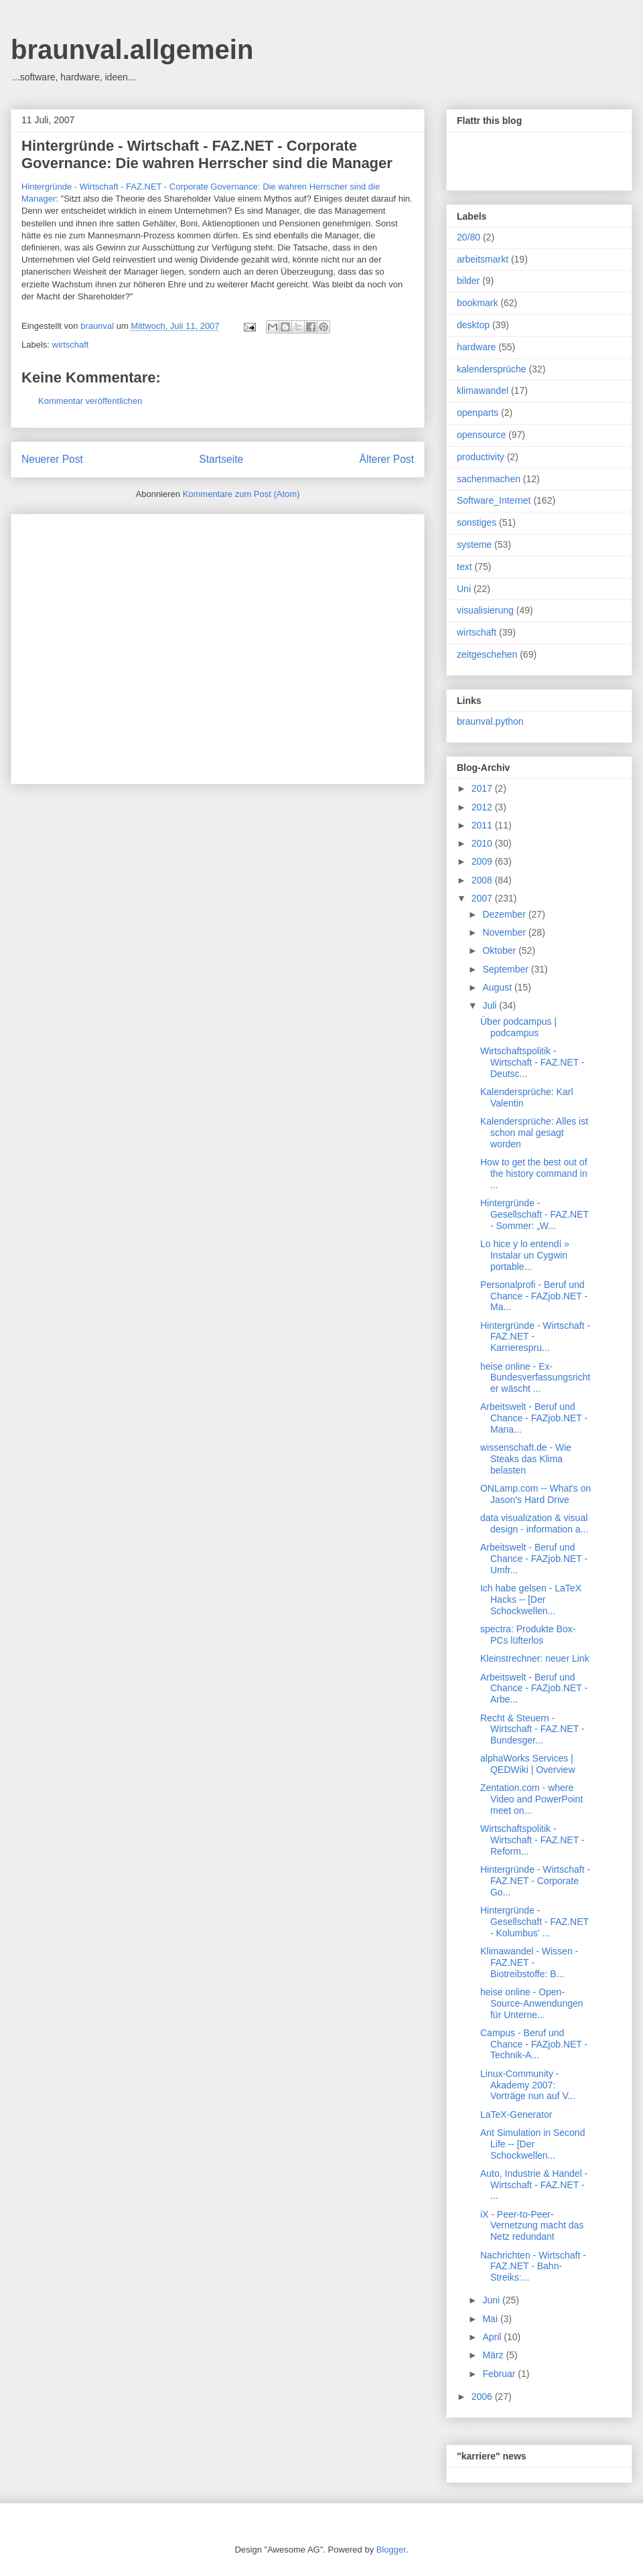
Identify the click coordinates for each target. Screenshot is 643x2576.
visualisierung (485, 610)
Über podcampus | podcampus (518, 1027)
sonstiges (476, 522)
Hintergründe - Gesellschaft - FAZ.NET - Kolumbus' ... (534, 1921)
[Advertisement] (125, 644)
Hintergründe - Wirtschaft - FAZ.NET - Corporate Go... (535, 1881)
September (506, 969)
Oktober (500, 950)
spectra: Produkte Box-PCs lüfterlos (527, 1635)
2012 (483, 807)
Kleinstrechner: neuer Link (534, 1658)
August (498, 987)
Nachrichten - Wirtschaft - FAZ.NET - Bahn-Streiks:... (533, 2266)
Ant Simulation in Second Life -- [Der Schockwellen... (532, 2144)
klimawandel (482, 390)
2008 (483, 880)
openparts (477, 412)
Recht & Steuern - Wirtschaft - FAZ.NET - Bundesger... (532, 1729)
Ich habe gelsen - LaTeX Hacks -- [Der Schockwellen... (530, 1599)
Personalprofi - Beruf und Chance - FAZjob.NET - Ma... (533, 1296)
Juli (490, 1005)
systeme (474, 544)
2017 (483, 788)
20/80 (468, 237)
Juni (492, 2300)
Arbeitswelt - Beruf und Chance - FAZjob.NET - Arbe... (533, 1688)
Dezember (505, 914)
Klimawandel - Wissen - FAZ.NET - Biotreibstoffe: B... (529, 1962)
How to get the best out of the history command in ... (533, 1173)
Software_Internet (494, 500)
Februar (500, 2373)
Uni (464, 588)
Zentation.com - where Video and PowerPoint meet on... (531, 1799)
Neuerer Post (52, 459)
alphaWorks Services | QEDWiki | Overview (527, 1764)
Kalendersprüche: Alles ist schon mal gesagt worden (534, 1132)
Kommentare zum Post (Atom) (241, 494)
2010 (483, 843)
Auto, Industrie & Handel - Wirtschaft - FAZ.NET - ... (533, 2185)
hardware (476, 347)
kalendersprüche (491, 369)
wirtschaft (70, 345)
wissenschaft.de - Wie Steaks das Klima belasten (525, 1459)
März (494, 2355)
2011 (483, 825)
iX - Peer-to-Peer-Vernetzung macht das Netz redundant (531, 2225)
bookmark (477, 302)
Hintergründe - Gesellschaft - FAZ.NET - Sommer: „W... (534, 1214)
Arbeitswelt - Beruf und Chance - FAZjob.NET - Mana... (533, 1418)
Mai (491, 2318)
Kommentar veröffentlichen (90, 401)
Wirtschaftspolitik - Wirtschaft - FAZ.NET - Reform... (532, 1840)
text (464, 566)
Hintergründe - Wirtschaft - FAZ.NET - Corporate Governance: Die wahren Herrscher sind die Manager (206, 154)
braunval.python (490, 721)
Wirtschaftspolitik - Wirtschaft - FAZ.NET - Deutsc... (532, 1062)
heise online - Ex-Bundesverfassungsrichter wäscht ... (535, 1377)
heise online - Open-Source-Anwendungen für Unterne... (531, 2003)
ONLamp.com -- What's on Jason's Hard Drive (535, 1494)
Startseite (221, 459)
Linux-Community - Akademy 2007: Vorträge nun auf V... (527, 2085)
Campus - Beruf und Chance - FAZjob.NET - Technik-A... (533, 2044)
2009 (483, 861)
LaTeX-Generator (516, 2114)
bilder (468, 280)
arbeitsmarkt (482, 259)
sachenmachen (488, 479)
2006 (483, 2396)
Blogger (391, 2550)
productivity (480, 456)
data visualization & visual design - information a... (534, 1523)
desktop (473, 324)
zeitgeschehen (487, 654)
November (505, 932)
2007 (483, 898)
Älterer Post (387, 459)
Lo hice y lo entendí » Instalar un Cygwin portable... (524, 1255)
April (493, 2337)
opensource (481, 434)
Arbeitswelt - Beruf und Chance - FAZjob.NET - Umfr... (533, 1558)
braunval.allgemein (132, 49)
